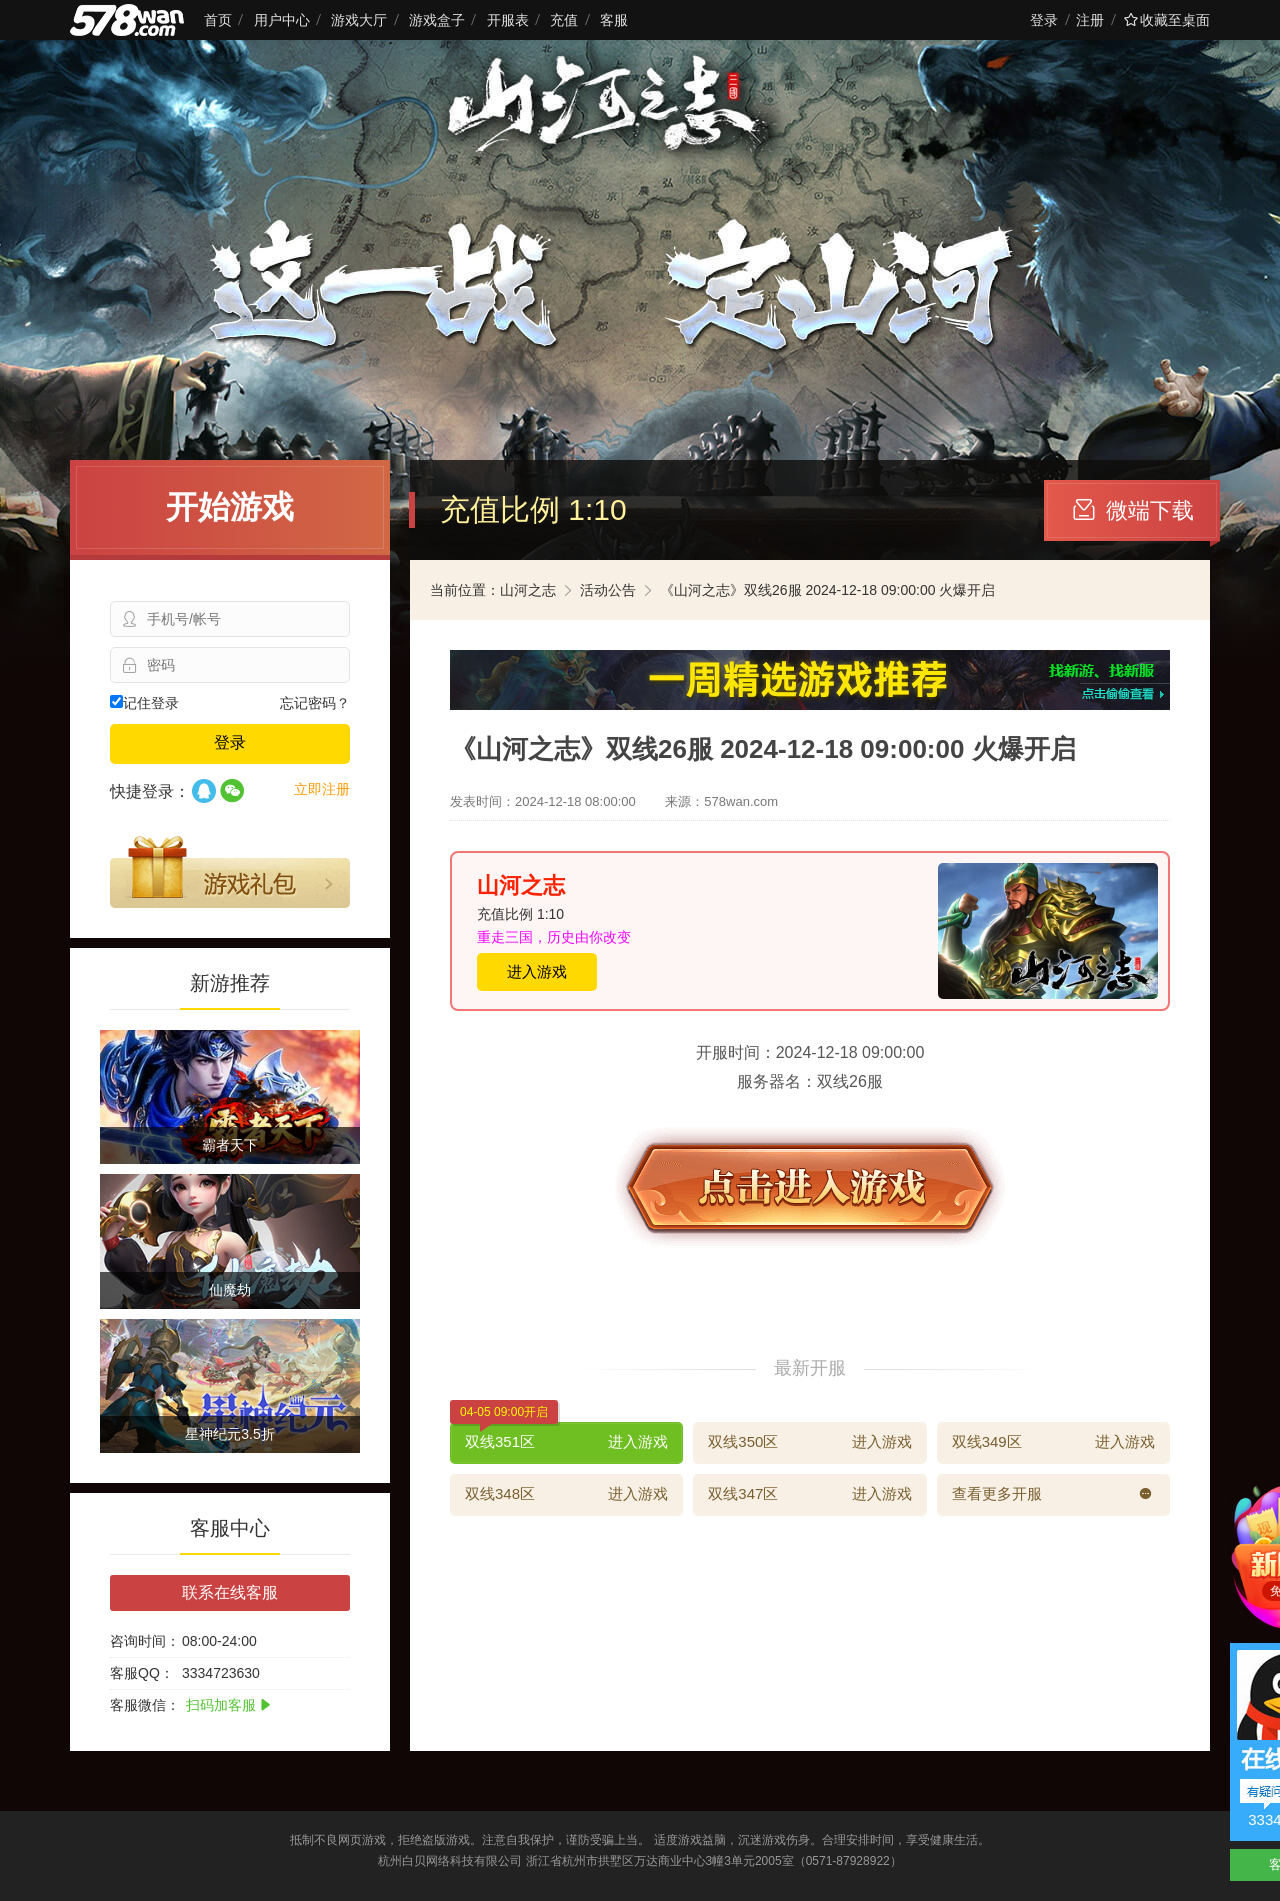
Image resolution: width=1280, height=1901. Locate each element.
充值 (564, 20)
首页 (218, 20)
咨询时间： (145, 1641)
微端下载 (1133, 510)
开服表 (508, 20)
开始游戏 (230, 507)
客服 (614, 20)
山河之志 (528, 590)
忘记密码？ (315, 703)
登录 (1044, 20)
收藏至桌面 (1167, 20)
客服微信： (145, 1705)
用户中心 (282, 20)
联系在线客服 (230, 1592)
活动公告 (608, 590)
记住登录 (144, 703)
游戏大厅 (359, 20)
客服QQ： (142, 1673)
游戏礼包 (230, 872)
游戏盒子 (437, 20)
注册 (1090, 20)
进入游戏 (537, 971)
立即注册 (322, 789)
